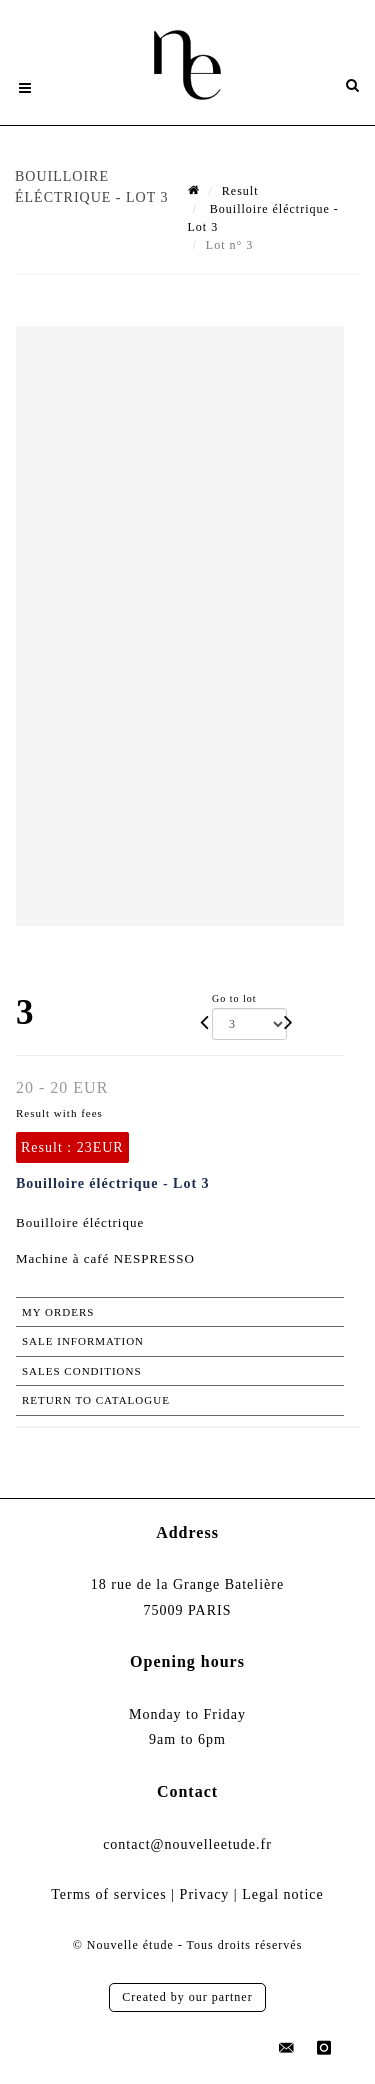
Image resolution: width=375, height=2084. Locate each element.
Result (240, 191)
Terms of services (109, 1894)
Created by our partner (187, 1997)
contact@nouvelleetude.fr (187, 1844)
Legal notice (283, 1894)
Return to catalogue (96, 1400)
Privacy (205, 1894)
